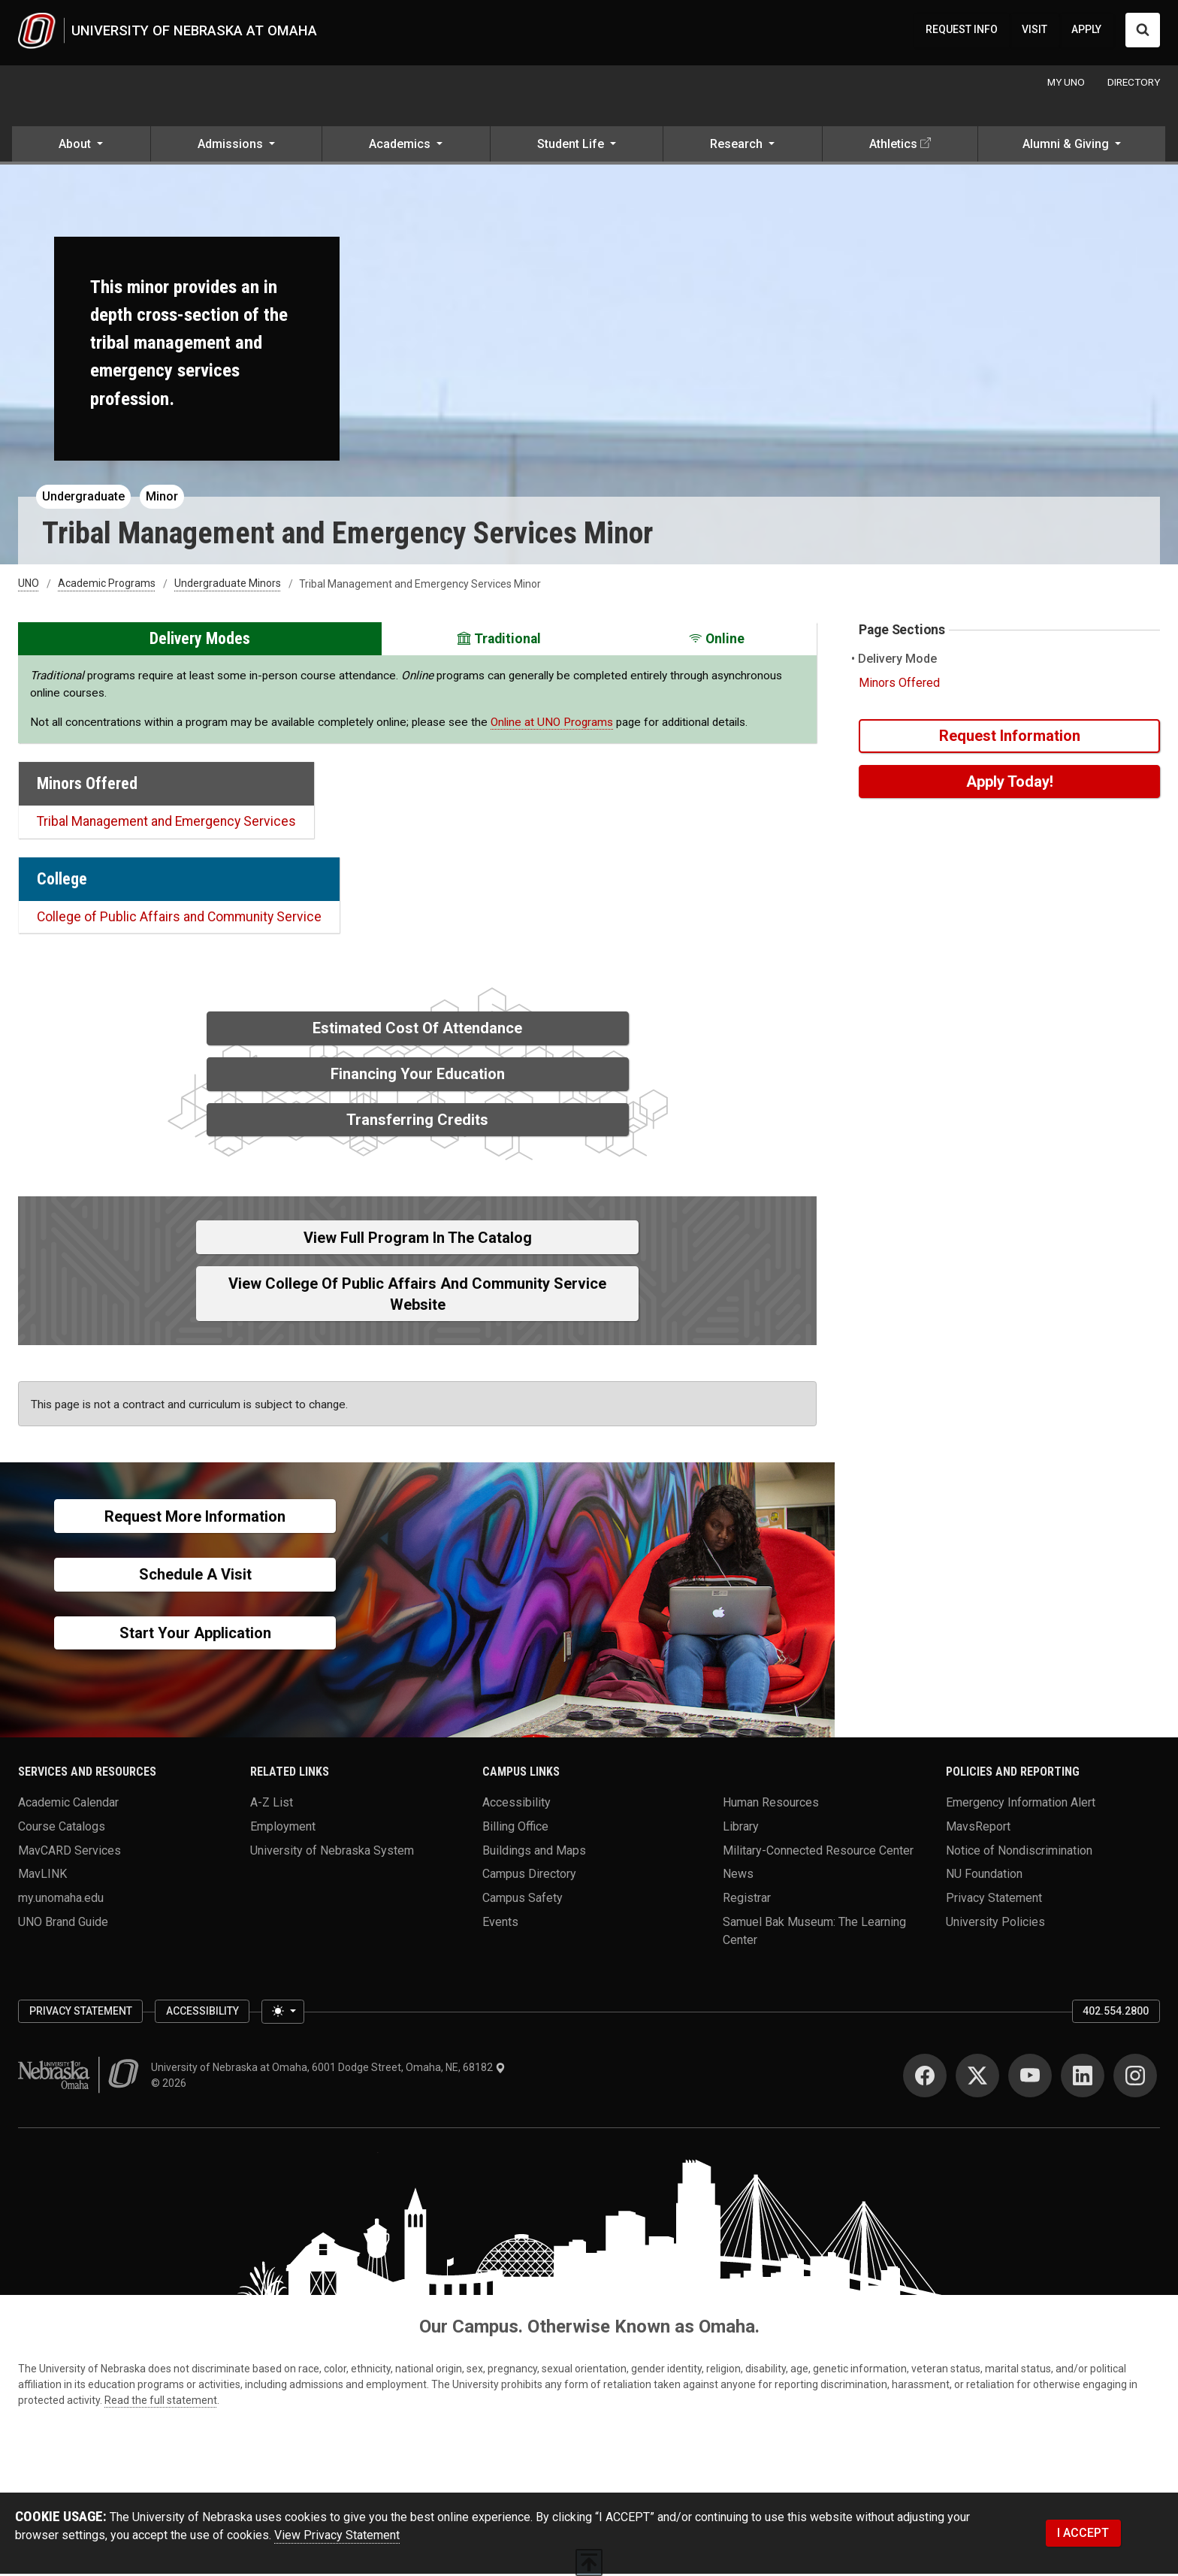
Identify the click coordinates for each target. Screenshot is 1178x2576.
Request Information (1009, 738)
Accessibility (516, 1804)
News (738, 1876)
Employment (283, 1829)
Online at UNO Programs (552, 724)
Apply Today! (1009, 784)
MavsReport (978, 1829)
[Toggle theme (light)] (282, 2014)
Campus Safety (522, 1900)
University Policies (995, 1923)
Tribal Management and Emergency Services (166, 823)
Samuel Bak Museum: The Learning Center (814, 1932)
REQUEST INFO (962, 31)
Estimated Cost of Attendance (417, 1030)
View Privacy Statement (337, 2537)
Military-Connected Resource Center (818, 1852)
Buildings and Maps (534, 1852)
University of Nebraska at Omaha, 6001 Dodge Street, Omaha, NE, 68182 (328, 2070)
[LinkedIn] (1082, 2078)
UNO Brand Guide (63, 1923)
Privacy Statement (994, 1900)
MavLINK (42, 1876)
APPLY (1086, 31)
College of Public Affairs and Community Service (179, 919)
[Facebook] (925, 2078)
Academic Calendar (68, 1804)
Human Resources (771, 1804)
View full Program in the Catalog (418, 1240)
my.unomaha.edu (61, 1900)
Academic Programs (107, 586)
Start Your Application (195, 1635)
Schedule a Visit (195, 1577)
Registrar (747, 1900)
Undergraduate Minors (227, 586)
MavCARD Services (69, 1852)
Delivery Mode (898, 661)
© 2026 (171, 2085)
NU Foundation (984, 1876)
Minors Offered (899, 685)
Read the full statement (160, 2402)
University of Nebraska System (332, 1852)
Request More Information (194, 1519)
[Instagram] (1135, 2078)
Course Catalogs (61, 1829)
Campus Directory (529, 1876)
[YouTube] (1030, 2078)
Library (741, 1829)
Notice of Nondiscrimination (1019, 1852)
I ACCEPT (1083, 2534)
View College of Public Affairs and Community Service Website (417, 1296)
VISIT (1034, 31)
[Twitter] (977, 2078)
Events (500, 1923)
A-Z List (271, 1804)
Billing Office (515, 1829)
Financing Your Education (418, 1076)
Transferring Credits (417, 1122)
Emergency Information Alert (1020, 1804)
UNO (28, 586)
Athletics (893, 146)
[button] (81, 147)
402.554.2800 (1116, 2013)
